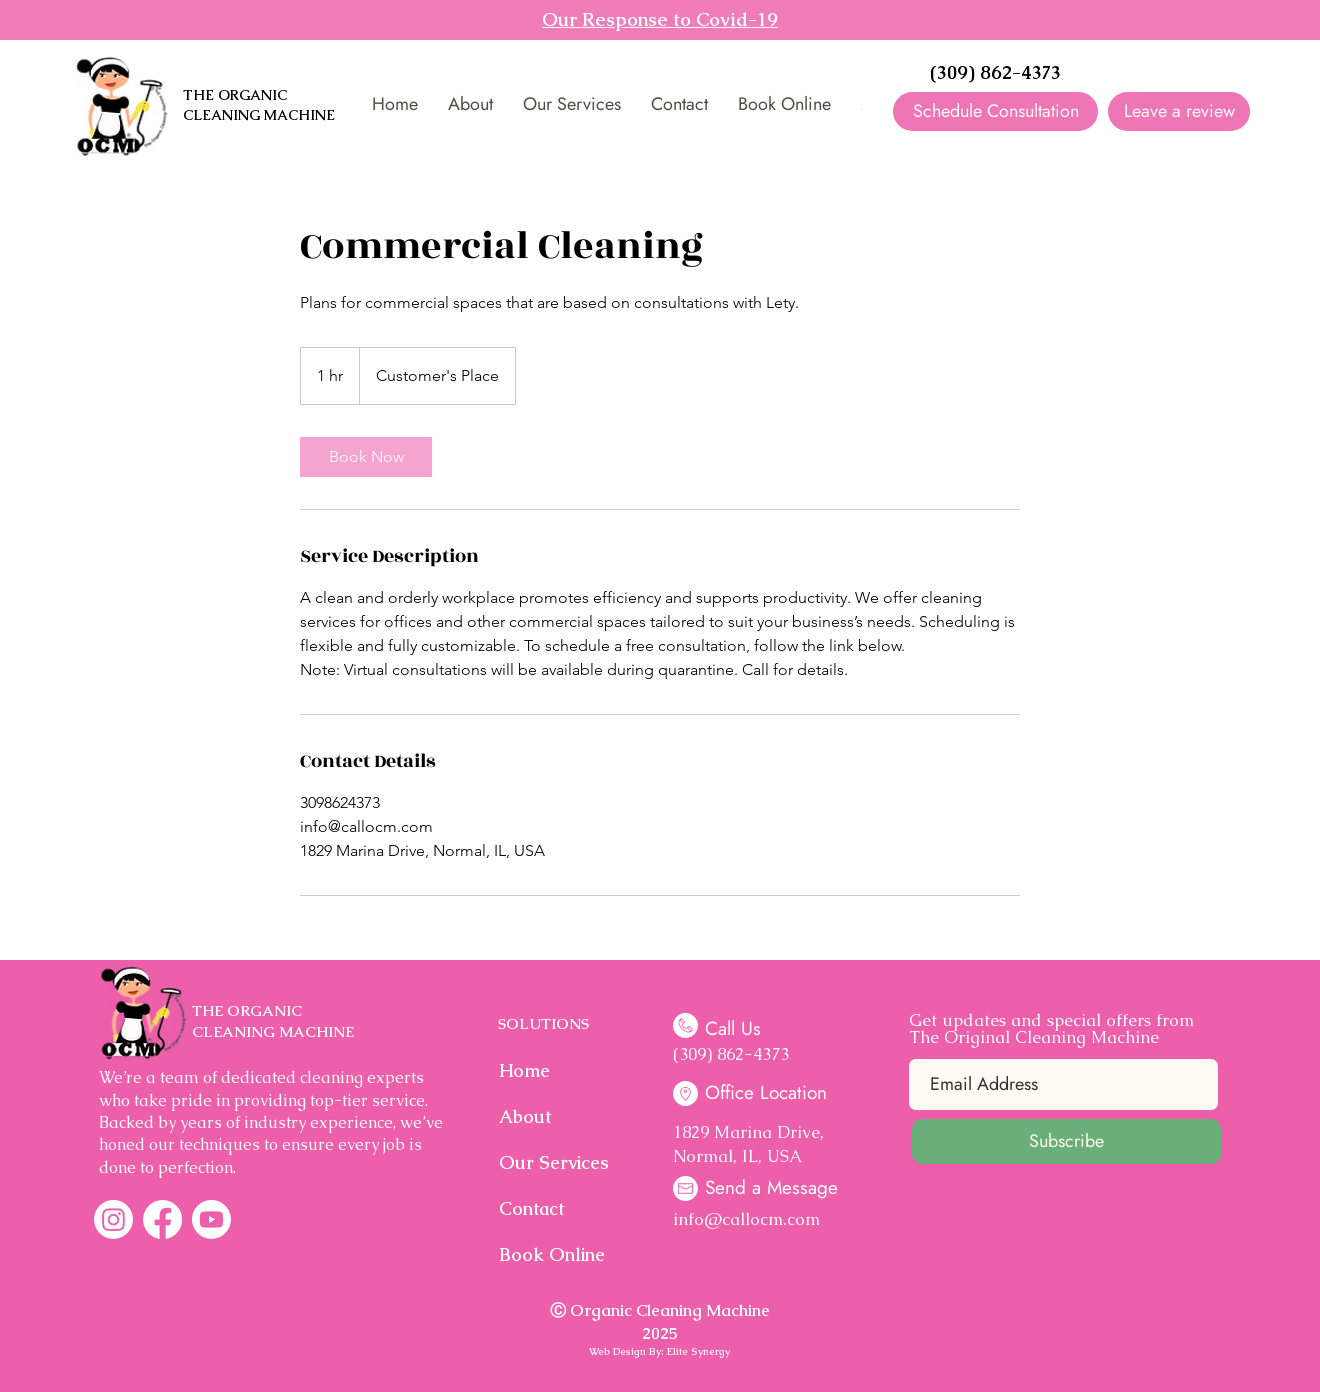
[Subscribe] (1066, 1141)
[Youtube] (211, 1219)
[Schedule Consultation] (995, 111)
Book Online (550, 1254)
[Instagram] (113, 1219)
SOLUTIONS (543, 1023)
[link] (366, 457)
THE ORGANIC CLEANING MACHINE (259, 105)
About (525, 1116)
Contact (531, 1208)
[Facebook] (162, 1219)
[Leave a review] (1179, 111)
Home (524, 1070)
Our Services (550, 1162)
